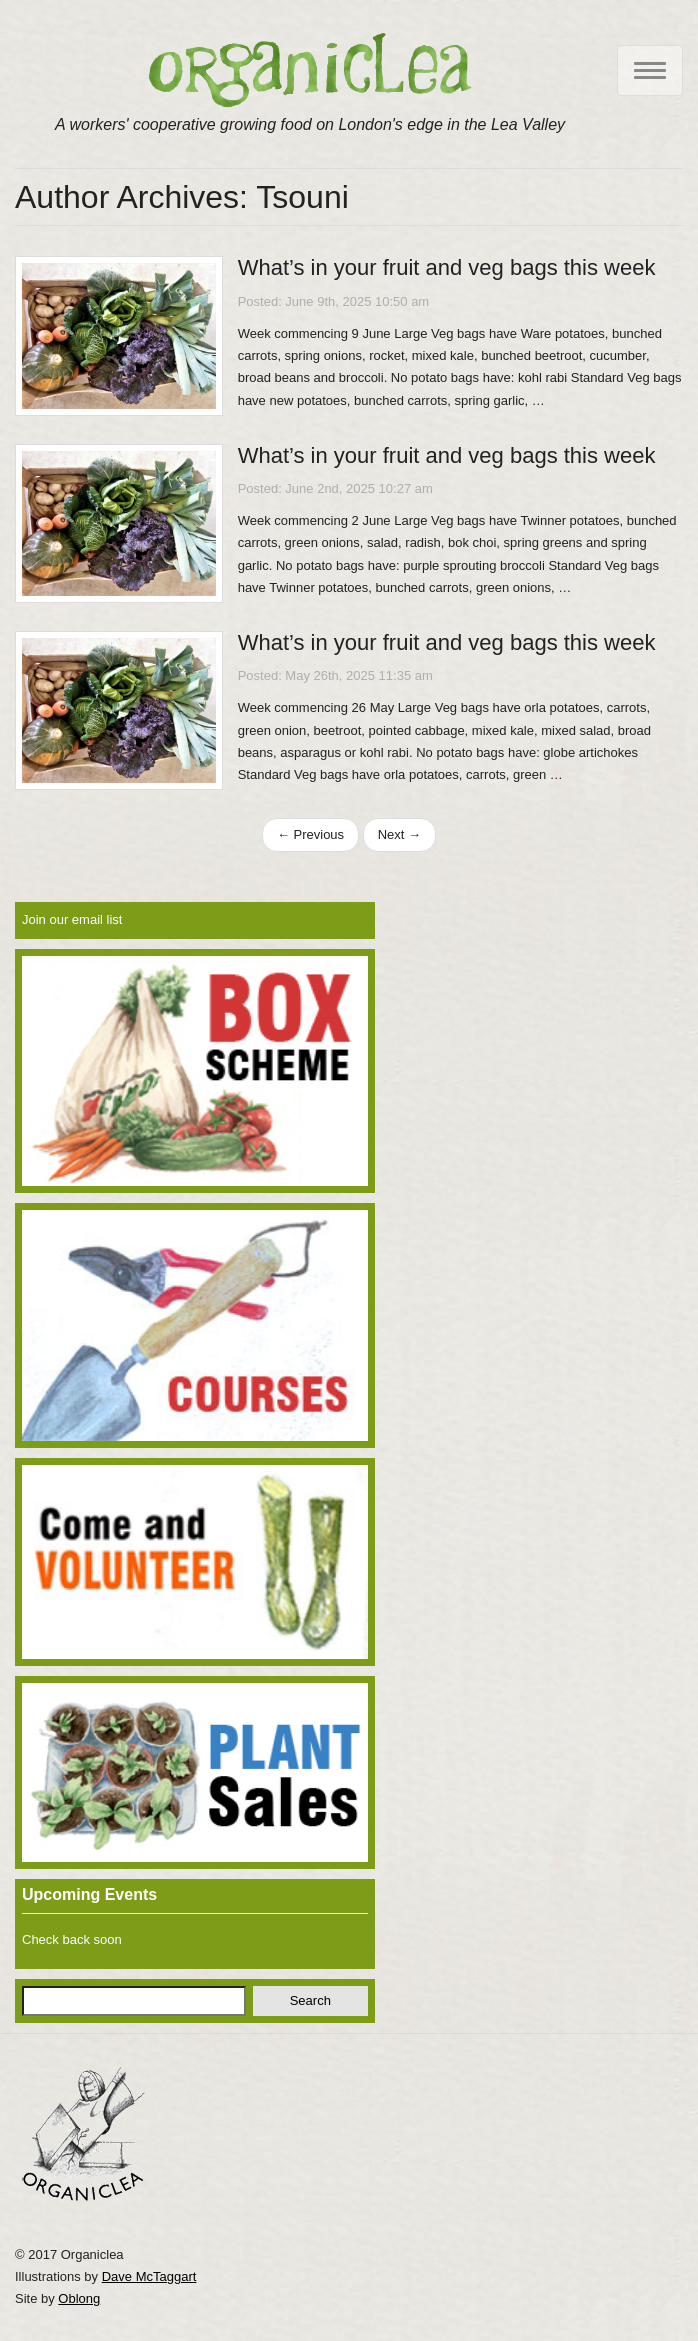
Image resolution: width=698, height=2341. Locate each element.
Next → (399, 834)
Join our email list (72, 919)
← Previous (310, 834)
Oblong (79, 2298)
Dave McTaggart (149, 2276)
